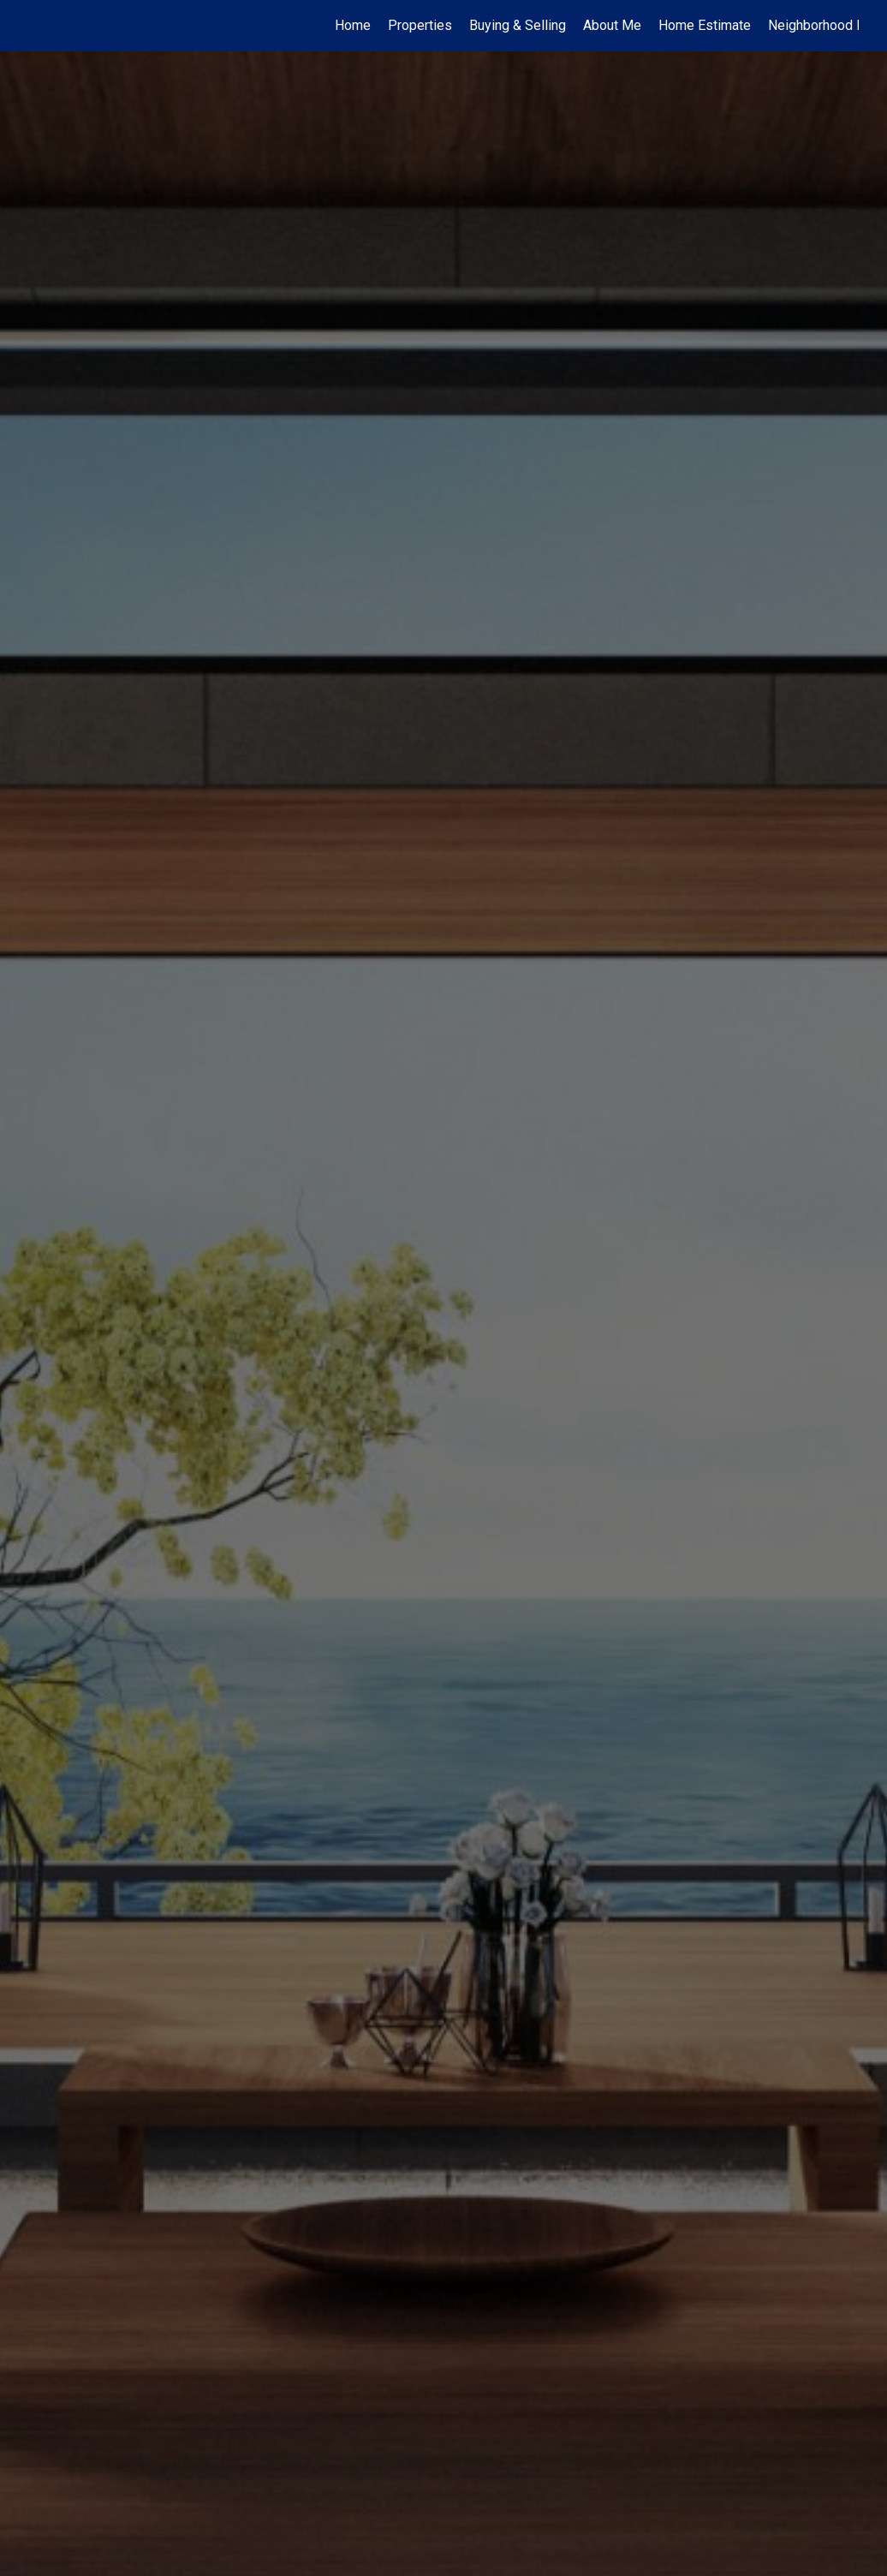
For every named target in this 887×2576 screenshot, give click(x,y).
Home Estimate (704, 25)
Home (353, 25)
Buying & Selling (517, 25)
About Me (612, 25)
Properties (420, 25)
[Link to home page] (37, 25)
